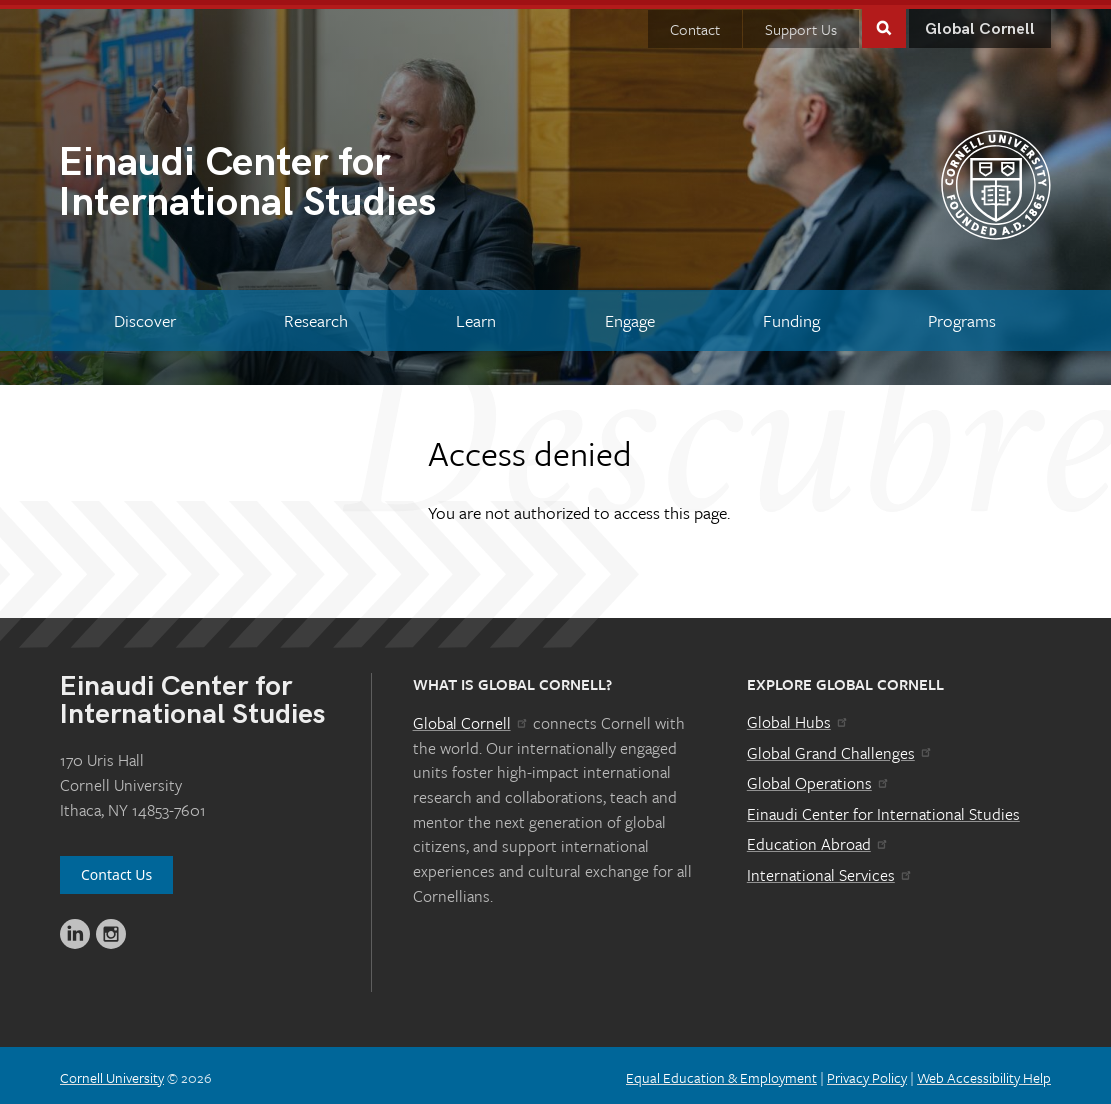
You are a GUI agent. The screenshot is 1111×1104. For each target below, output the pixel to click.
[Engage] (629, 316)
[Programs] (962, 316)
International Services (830, 870)
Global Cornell (980, 24)
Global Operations (819, 779)
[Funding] (791, 316)
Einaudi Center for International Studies (883, 809)
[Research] (315, 316)
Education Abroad (818, 840)
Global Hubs (798, 718)
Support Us (801, 24)
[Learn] (476, 316)
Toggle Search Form (884, 21)
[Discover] (144, 316)
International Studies (307, 180)
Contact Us (116, 870)
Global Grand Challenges (840, 748)
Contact (695, 24)
